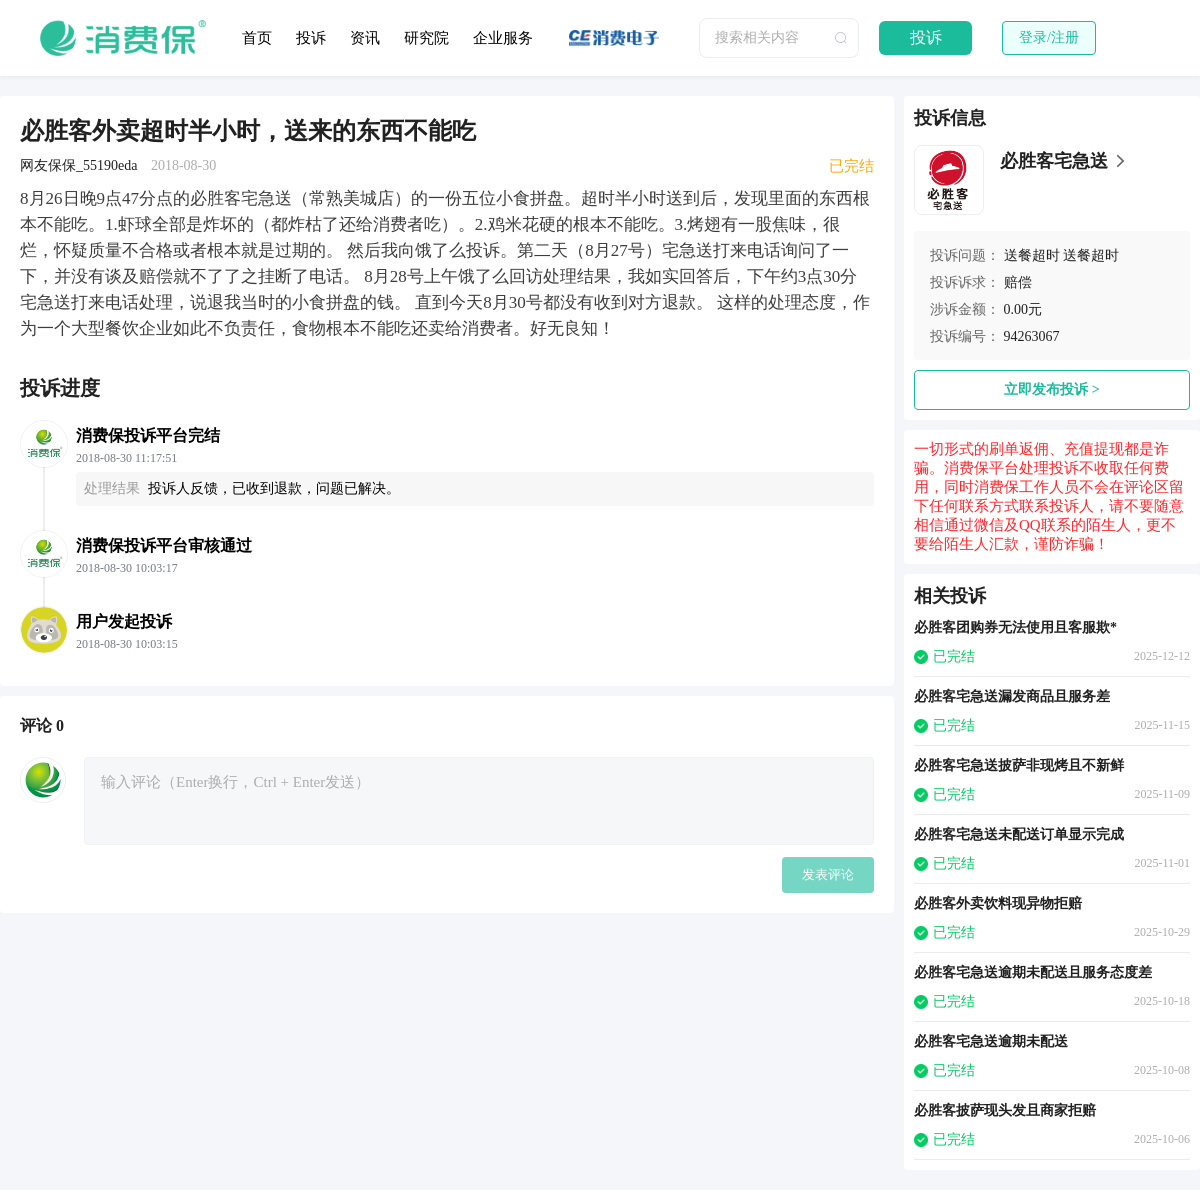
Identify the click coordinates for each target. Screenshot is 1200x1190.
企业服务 (503, 38)
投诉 (311, 38)
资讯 (365, 38)
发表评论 (828, 874)
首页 (257, 38)
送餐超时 (1032, 255)
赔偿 (1018, 282)
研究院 (426, 38)
